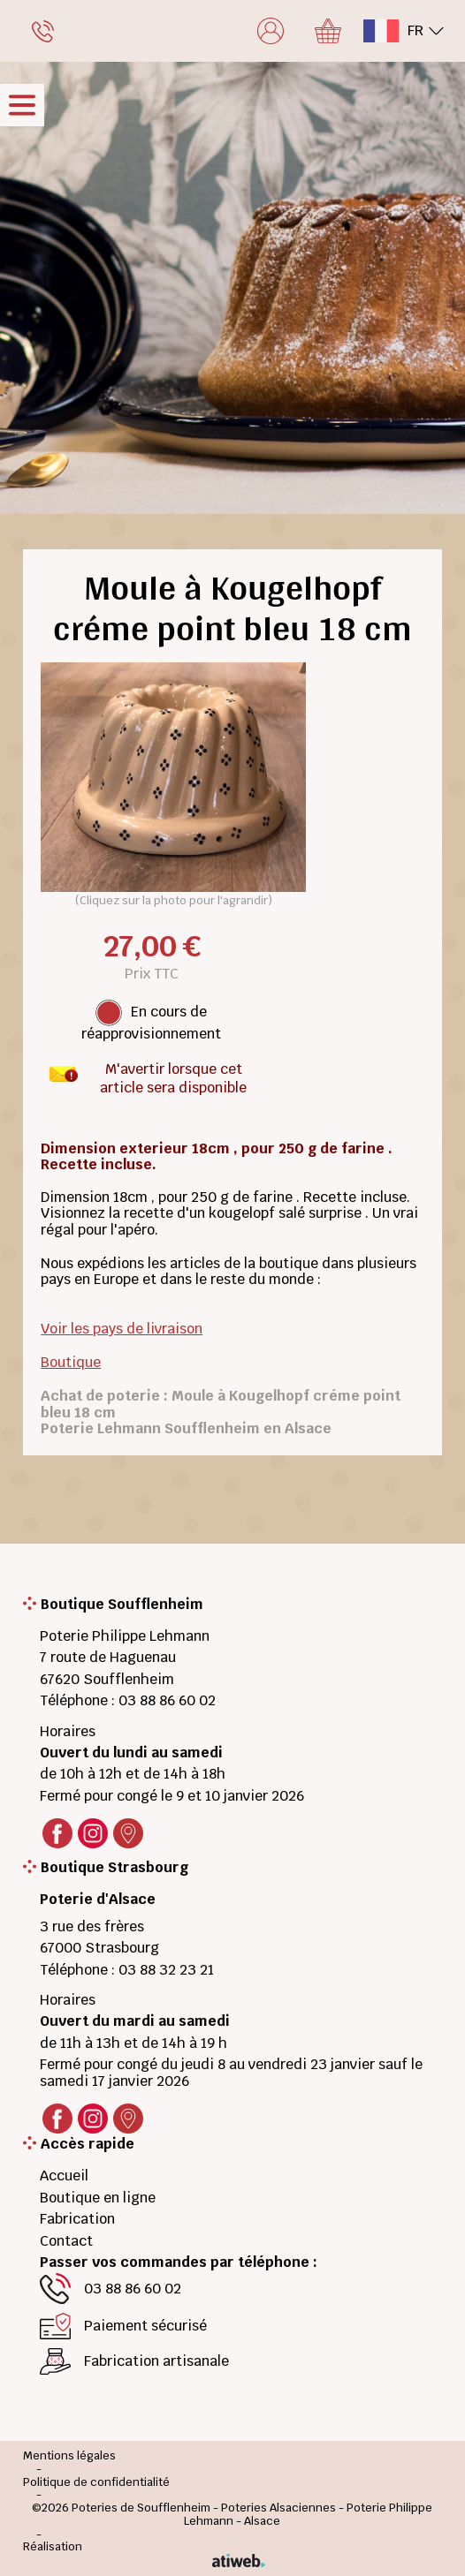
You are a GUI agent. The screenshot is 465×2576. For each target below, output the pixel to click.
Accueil (64, 2175)
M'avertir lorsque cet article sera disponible (173, 1074)
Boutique (71, 1362)
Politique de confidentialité (96, 2482)
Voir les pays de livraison (121, 1328)
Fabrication (77, 2219)
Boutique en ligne (98, 2197)
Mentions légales (69, 2456)
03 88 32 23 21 (166, 1969)
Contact (66, 2241)
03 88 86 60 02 (167, 1700)
